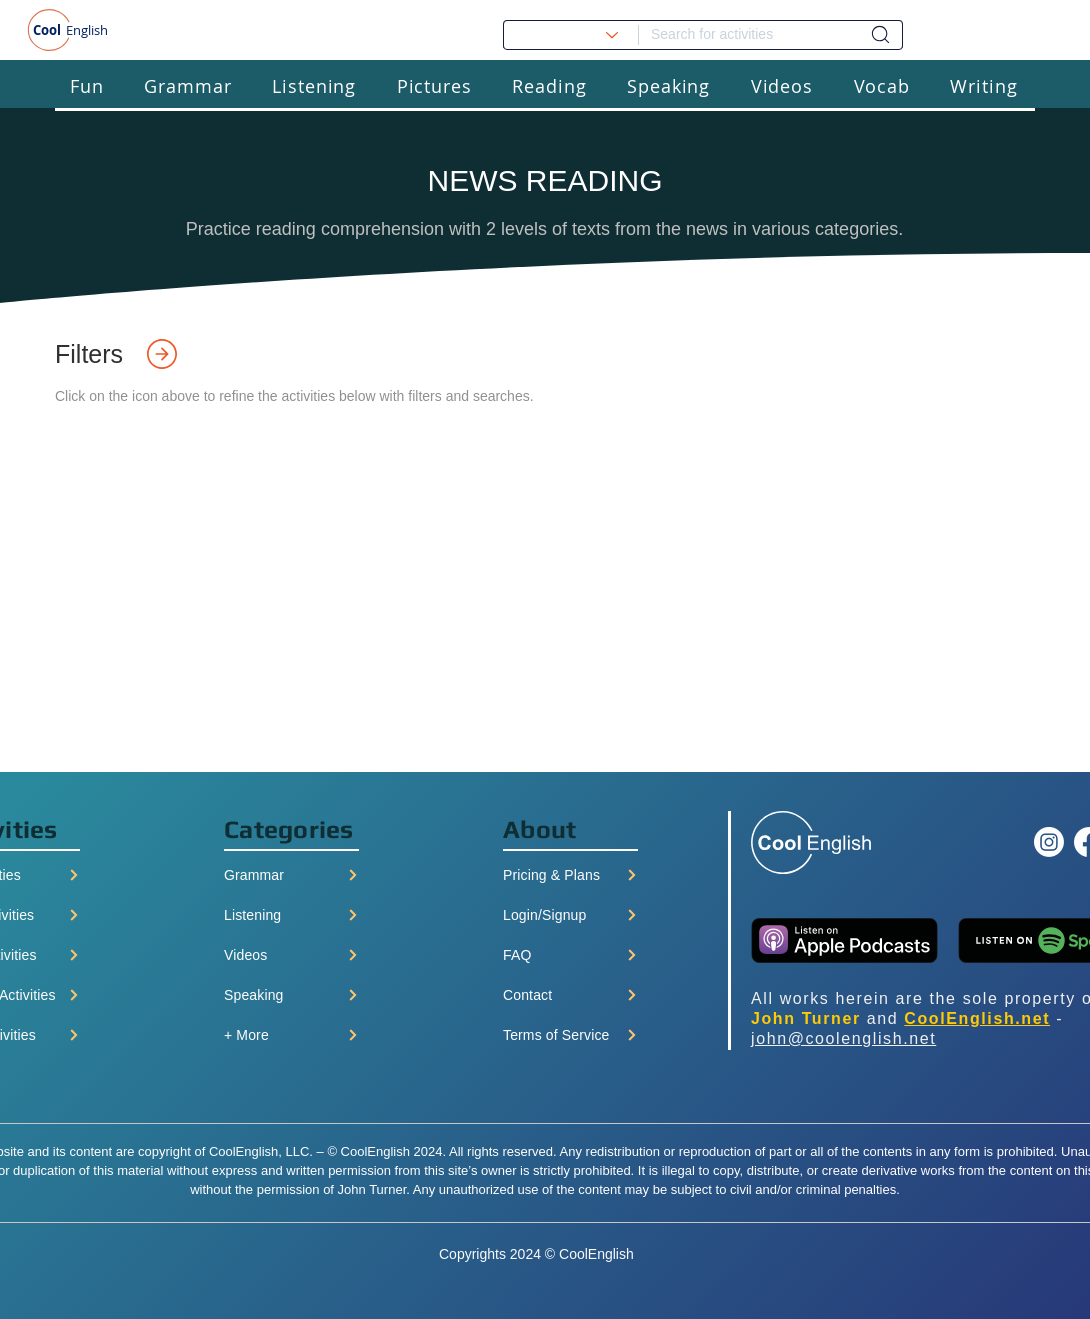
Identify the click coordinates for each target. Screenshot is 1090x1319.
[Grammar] (291, 875)
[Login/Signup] (570, 915)
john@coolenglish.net (843, 1038)
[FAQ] (570, 955)
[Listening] (291, 915)
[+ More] (291, 1035)
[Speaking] (291, 995)
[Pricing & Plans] (570, 875)
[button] (87, 85)
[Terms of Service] (570, 1035)
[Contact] (570, 995)
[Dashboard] (880, 34)
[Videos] (291, 955)
